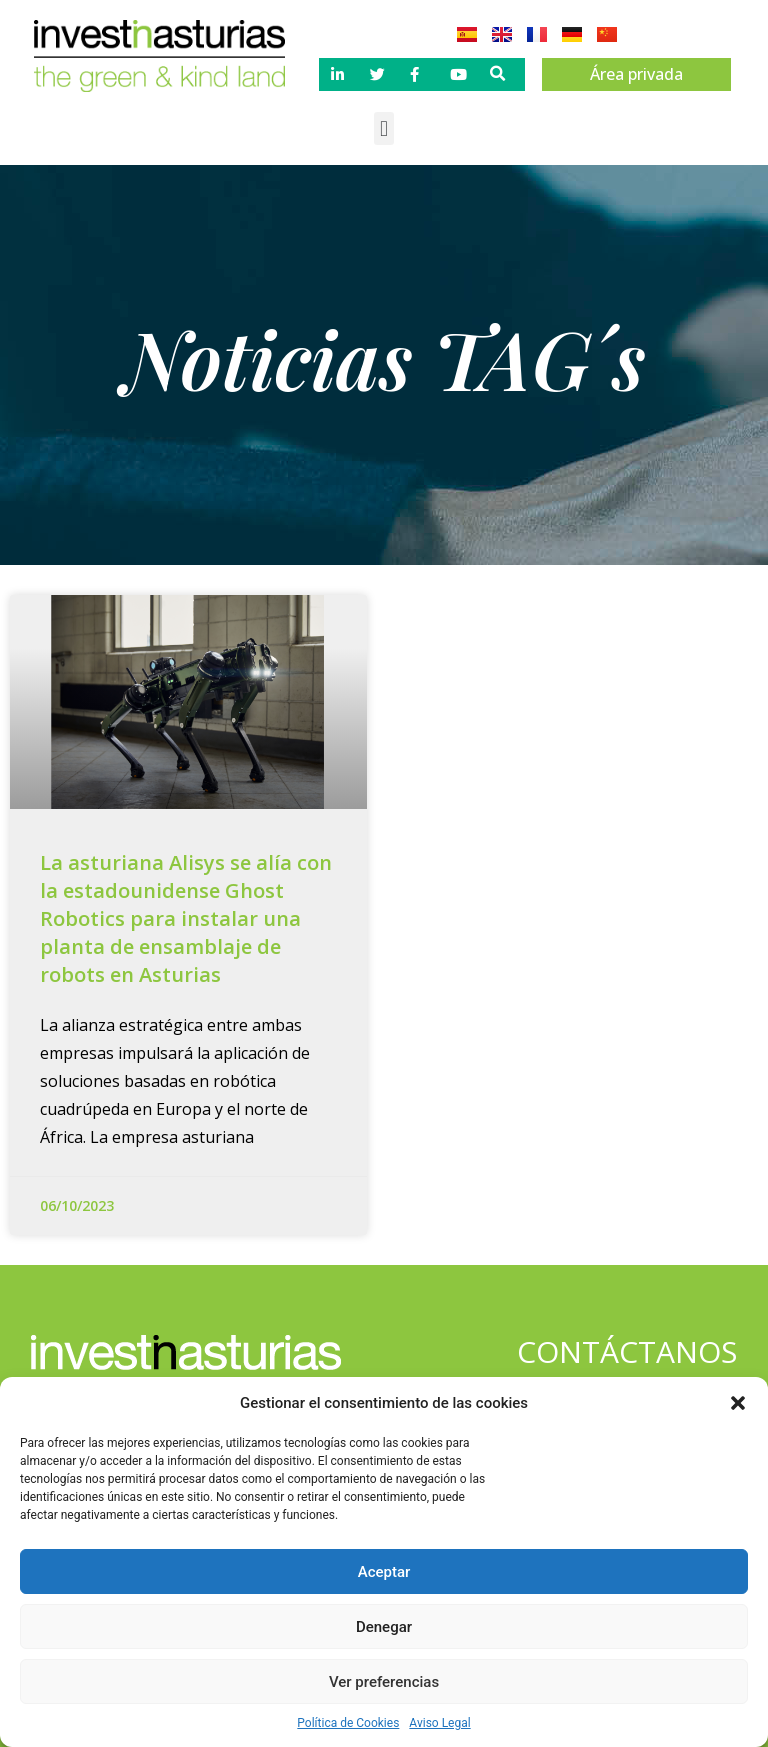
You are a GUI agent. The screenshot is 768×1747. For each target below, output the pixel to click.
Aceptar (384, 1572)
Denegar (384, 1627)
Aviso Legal (439, 1723)
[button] (738, 1403)
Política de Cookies (348, 1723)
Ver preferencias (384, 1682)
